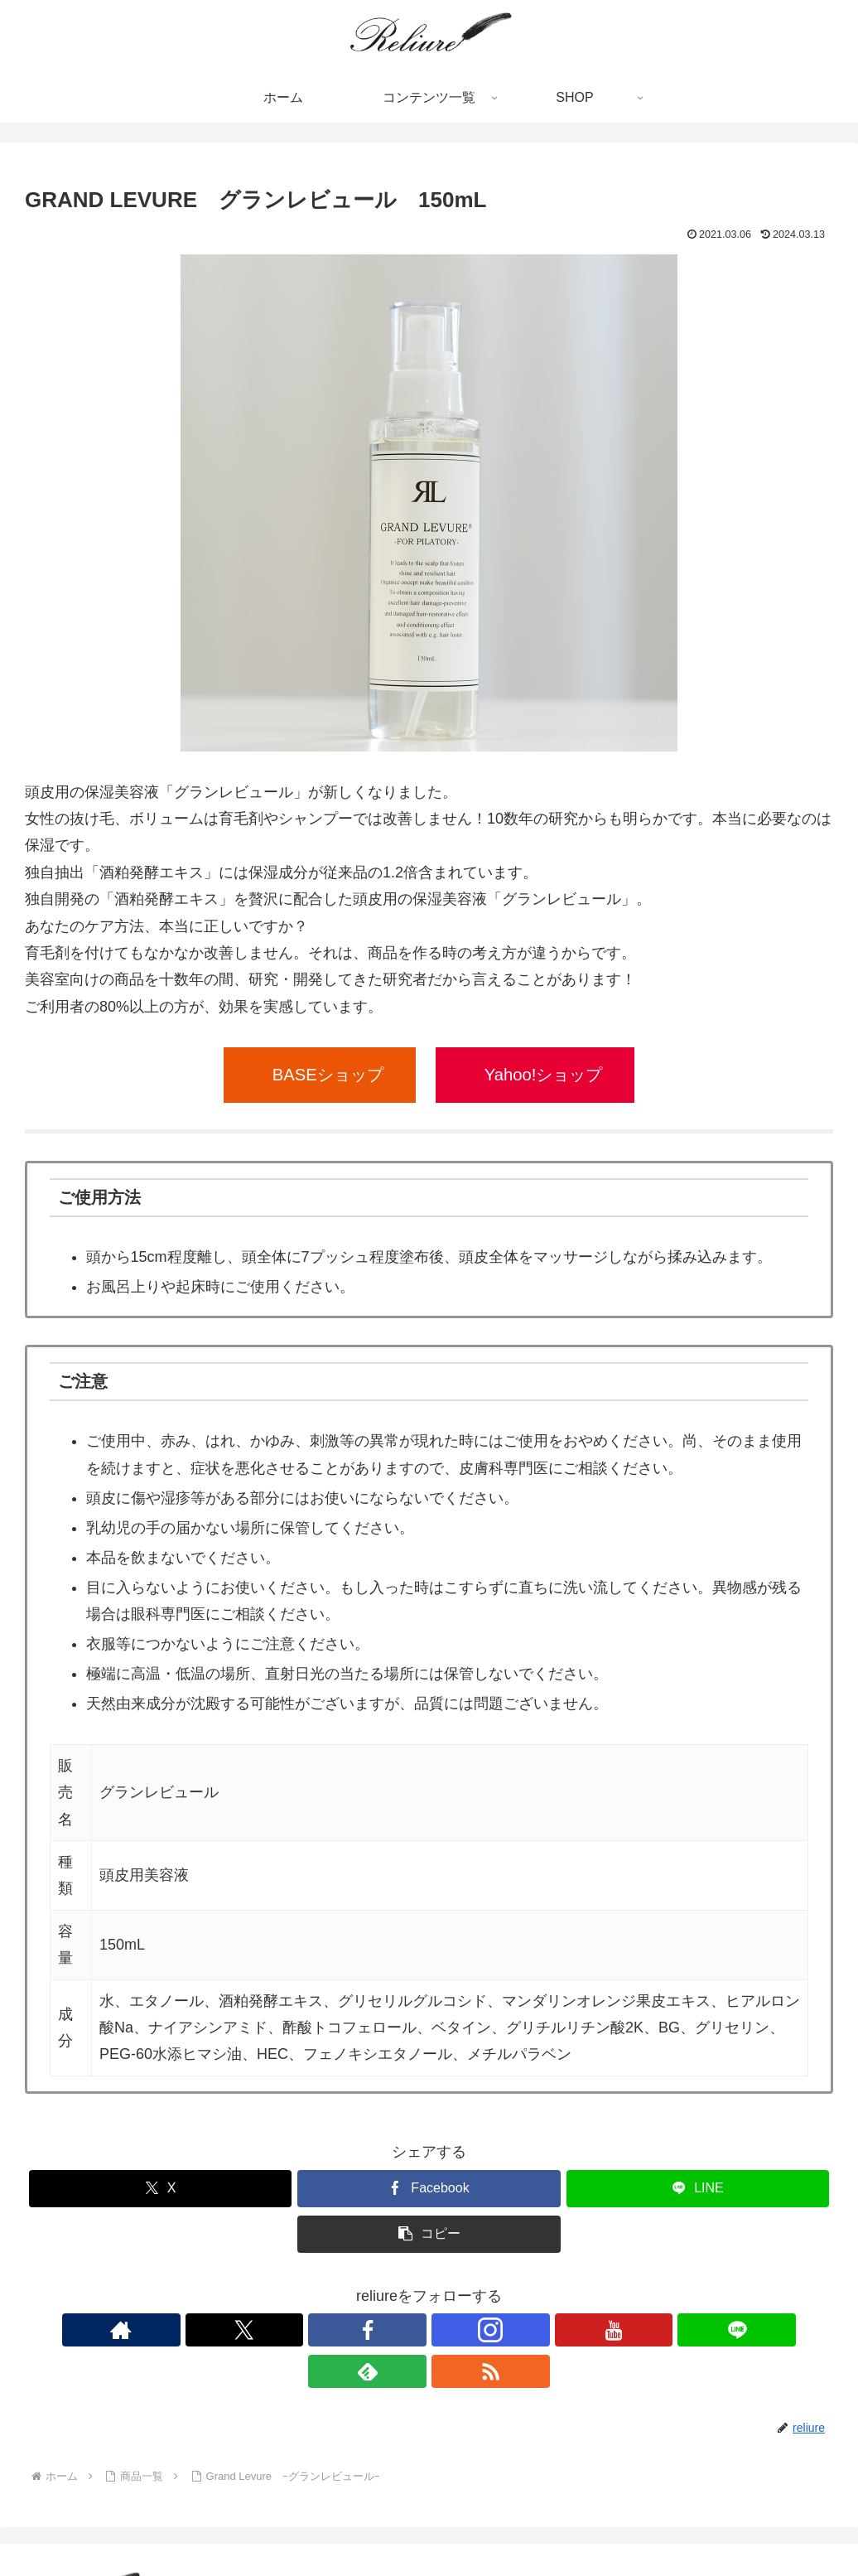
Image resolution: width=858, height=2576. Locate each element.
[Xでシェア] (160, 2188)
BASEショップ (328, 1075)
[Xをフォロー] (333, 2329)
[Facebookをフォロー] (371, 2329)
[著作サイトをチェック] (295, 2329)
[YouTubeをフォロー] (448, 2329)
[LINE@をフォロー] (486, 2329)
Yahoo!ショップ (543, 1075)
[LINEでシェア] (697, 2188)
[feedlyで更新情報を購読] (524, 2329)
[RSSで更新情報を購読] (562, 2329)
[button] (428, 2234)
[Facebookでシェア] (428, 2188)
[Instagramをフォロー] (410, 2329)
